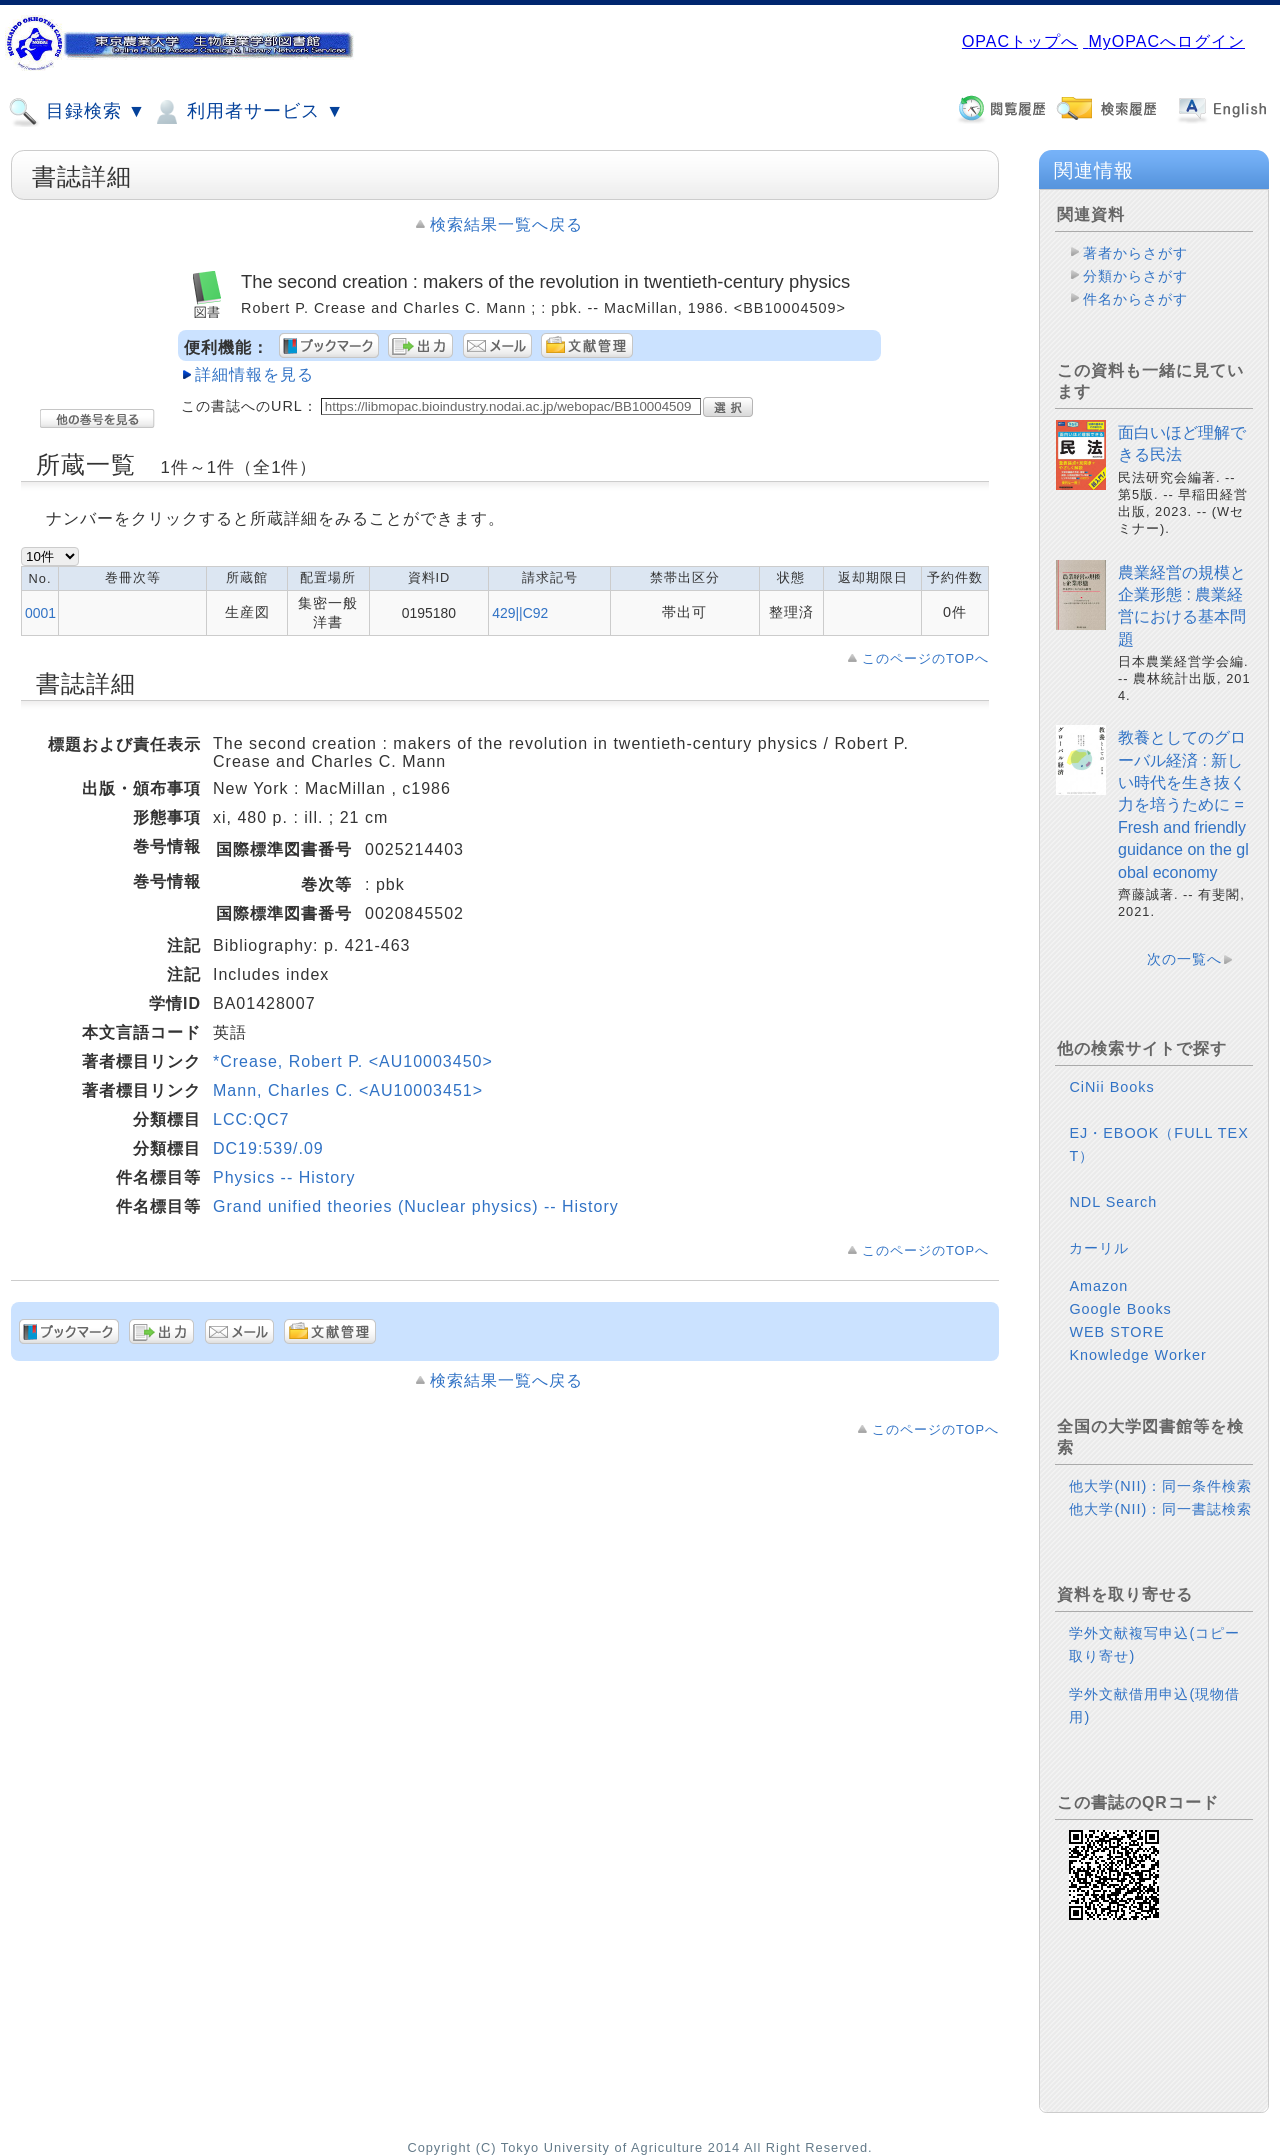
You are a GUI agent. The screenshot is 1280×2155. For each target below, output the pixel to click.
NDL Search (1113, 1202)
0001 (40, 613)
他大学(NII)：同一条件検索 (1160, 1486)
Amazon (1098, 1286)
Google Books (1120, 1309)
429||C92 (520, 613)
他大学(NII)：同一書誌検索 (1160, 1509)
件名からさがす (1135, 299)
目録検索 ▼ (77, 112)
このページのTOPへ (925, 658)
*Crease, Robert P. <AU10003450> (353, 1061)
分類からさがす (1135, 276)
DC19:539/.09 (268, 1148)
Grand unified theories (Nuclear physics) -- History (416, 1206)
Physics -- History (284, 1177)
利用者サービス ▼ (247, 112)
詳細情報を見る (254, 374)
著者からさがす (1135, 253)
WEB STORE (1116, 1332)
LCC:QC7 (251, 1119)
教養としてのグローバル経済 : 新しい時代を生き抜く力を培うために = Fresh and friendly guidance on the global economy (1183, 804)
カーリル (1099, 1248)
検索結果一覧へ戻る (506, 224)
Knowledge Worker (1137, 1355)
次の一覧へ (1184, 959)
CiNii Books (1111, 1087)
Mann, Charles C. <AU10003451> (348, 1090)
